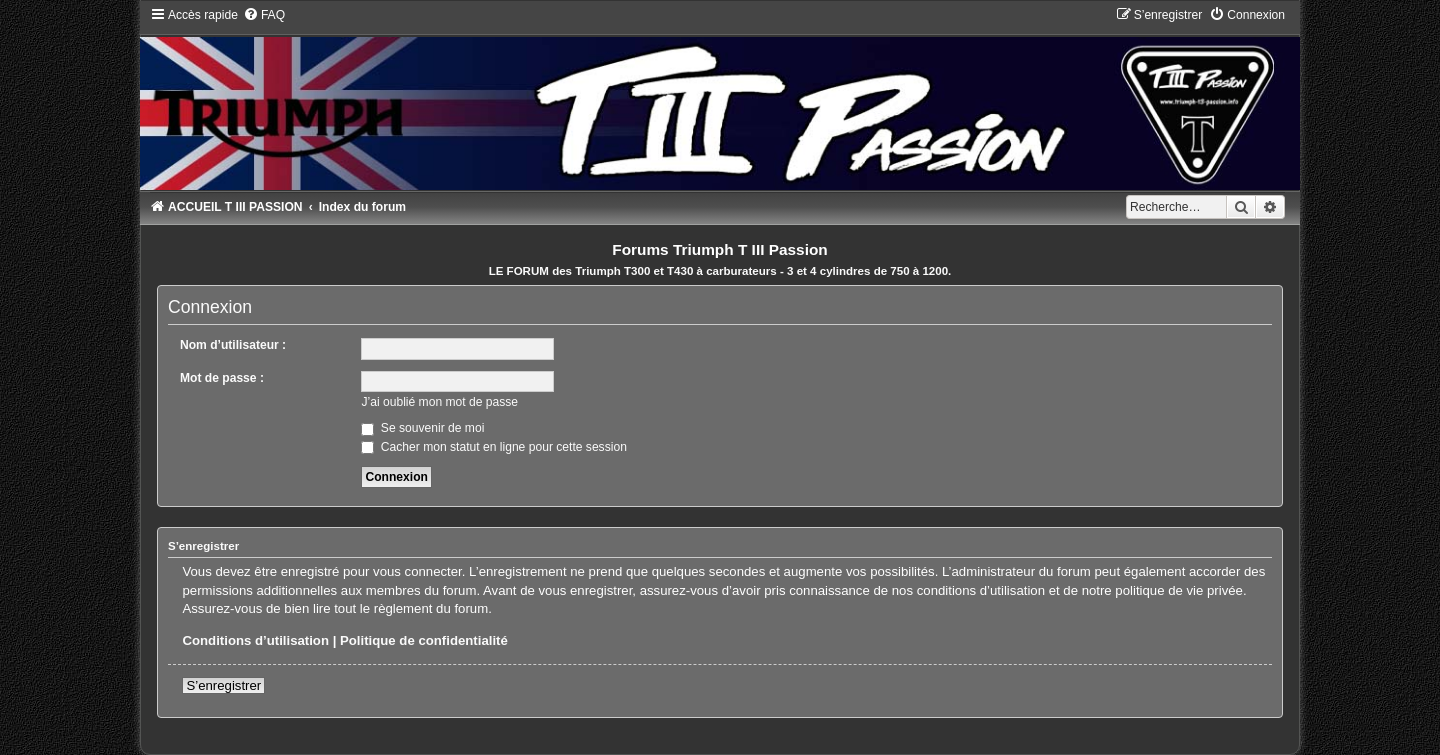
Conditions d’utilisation (255, 640)
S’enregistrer (223, 685)
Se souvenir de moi (422, 428)
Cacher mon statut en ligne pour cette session (493, 447)
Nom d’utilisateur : (233, 345)
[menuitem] (264, 15)
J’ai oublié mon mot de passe (439, 402)
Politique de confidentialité (424, 640)
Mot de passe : (222, 378)
